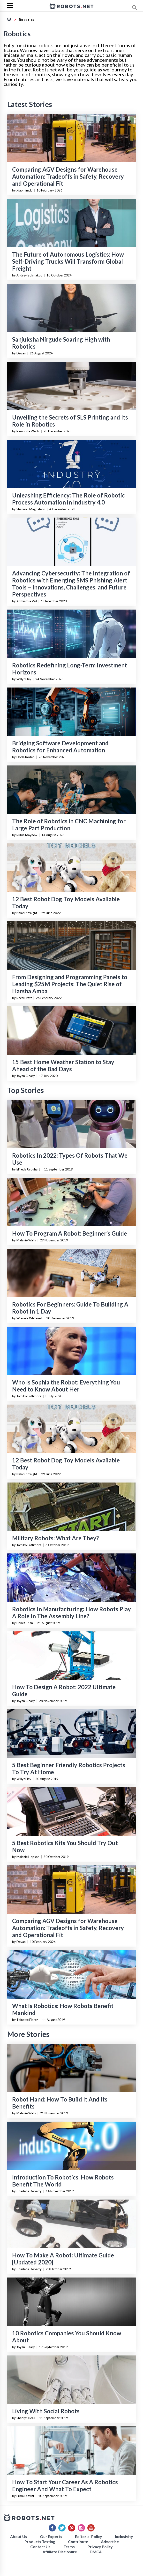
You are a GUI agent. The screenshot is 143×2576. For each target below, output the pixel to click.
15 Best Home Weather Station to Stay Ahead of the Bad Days (63, 1065)
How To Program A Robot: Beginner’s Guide (69, 1233)
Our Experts (51, 2536)
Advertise (110, 2541)
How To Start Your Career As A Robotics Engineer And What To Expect (65, 2485)
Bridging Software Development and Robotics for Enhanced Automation (60, 747)
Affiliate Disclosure (60, 2551)
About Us (18, 2536)
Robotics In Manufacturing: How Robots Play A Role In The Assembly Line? (71, 1612)
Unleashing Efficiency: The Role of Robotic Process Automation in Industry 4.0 (68, 499)
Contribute (78, 2541)
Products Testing (39, 2541)
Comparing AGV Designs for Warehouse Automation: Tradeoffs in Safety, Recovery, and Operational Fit (68, 176)
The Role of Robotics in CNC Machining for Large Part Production (69, 825)
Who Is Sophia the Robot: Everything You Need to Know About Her (66, 1386)
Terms (69, 2546)
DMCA (96, 2551)
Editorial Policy (88, 2536)
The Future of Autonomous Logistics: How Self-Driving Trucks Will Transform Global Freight (68, 261)
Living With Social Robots (46, 2411)
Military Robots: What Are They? (55, 1538)
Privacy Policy (100, 2546)
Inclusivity (124, 2536)
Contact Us (40, 2546)
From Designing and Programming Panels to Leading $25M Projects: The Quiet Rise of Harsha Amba (69, 983)
